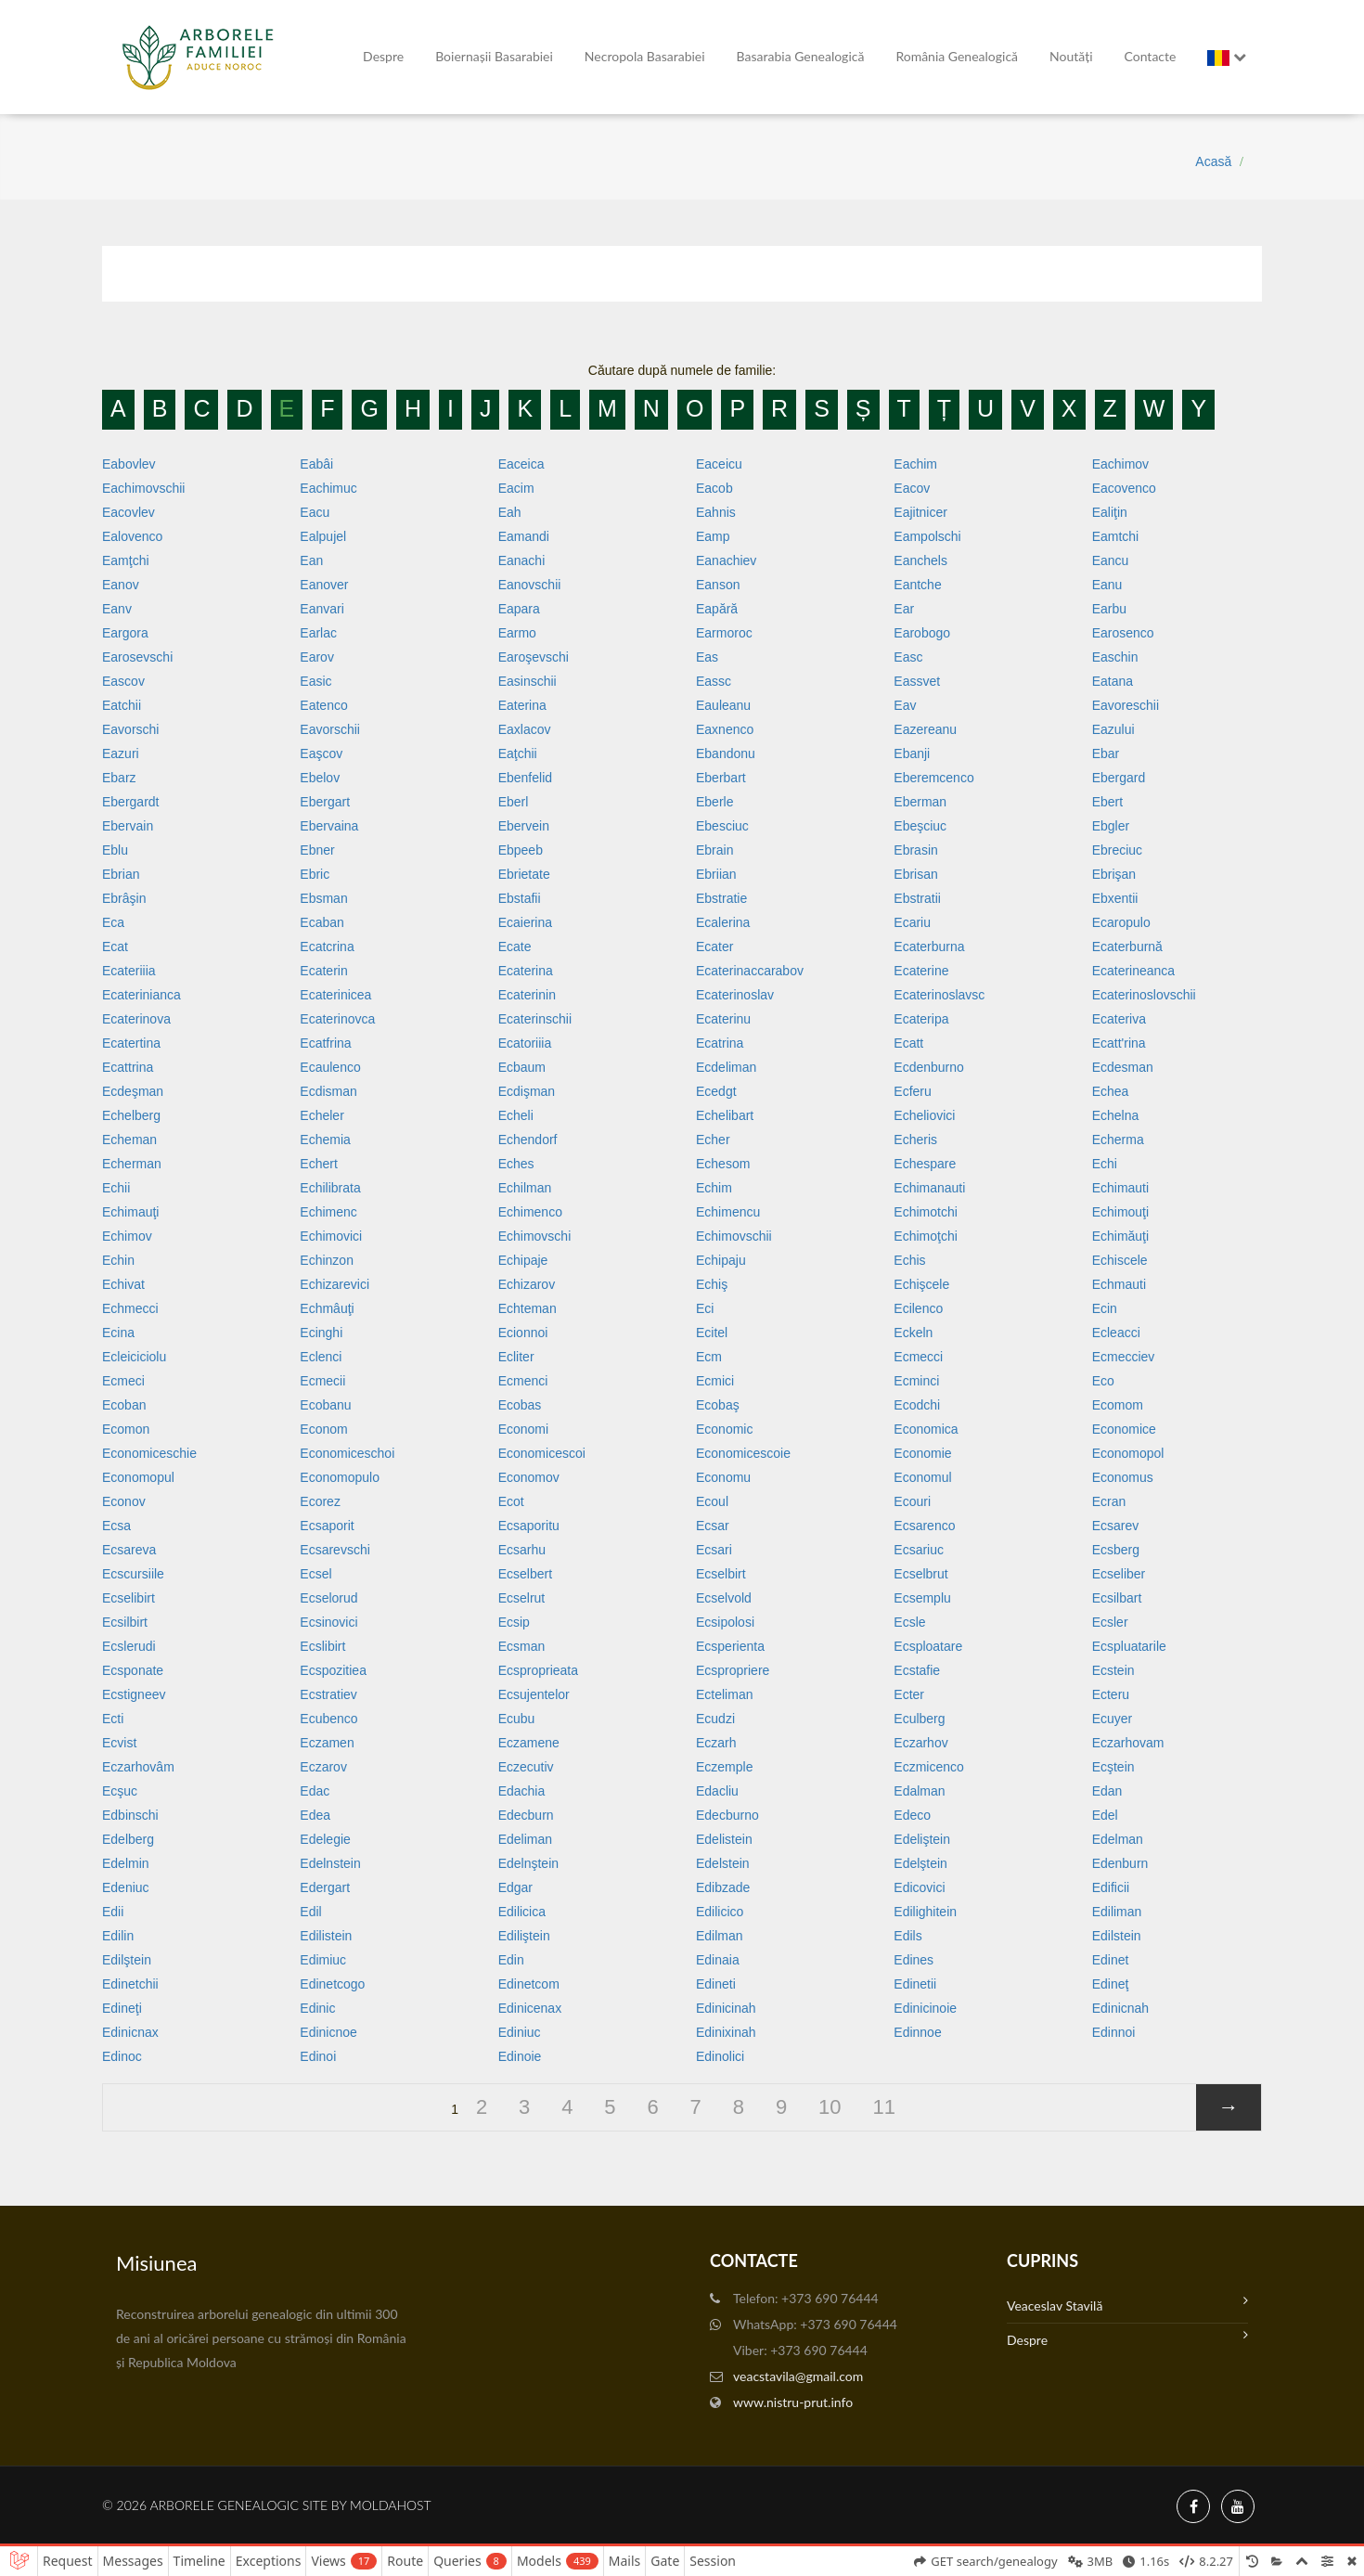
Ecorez (320, 1501)
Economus (1122, 1477)
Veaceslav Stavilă (1127, 2303)
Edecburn (526, 1815)
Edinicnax (130, 2032)
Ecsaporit (327, 1525)
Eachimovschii (143, 488)
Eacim (516, 488)
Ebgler (1110, 825)
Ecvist (119, 1742)
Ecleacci (1116, 1332)
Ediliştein (524, 1935)
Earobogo (922, 632)
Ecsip (514, 1622)
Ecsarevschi (334, 1549)
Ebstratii (917, 898)
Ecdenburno (929, 1067)
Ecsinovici (328, 1622)
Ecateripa (921, 1018)
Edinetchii (130, 1984)
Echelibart (724, 1115)
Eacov (912, 488)
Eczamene (529, 1742)
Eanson (718, 584)
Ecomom (1117, 1404)
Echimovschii (734, 1236)
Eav (905, 705)
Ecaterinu (723, 1018)
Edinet (1110, 1959)
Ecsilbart (1117, 1598)
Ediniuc (519, 2032)
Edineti (716, 1984)
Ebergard (1119, 777)
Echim (714, 1187)
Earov (317, 657)
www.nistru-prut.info (793, 2402)
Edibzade (723, 1887)
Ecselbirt (721, 1573)
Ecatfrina (325, 1043)
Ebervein (523, 825)
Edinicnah (1121, 2008)
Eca (113, 922)
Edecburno (727, 1815)
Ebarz (119, 777)
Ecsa (116, 1525)
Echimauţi (130, 1211)
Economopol (1128, 1453)
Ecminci (916, 1380)
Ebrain (714, 850)
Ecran (1109, 1501)
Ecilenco (918, 1308)
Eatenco (323, 705)
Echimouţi (1120, 1211)
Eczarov (323, 1766)
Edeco (912, 1815)
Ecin (1104, 1308)
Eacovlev (128, 512)
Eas (707, 657)
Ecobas (520, 1404)
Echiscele (1120, 1260)
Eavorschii (330, 729)
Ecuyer (1112, 1718)
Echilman (525, 1187)
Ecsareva (129, 1549)
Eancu (1110, 560)
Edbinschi (130, 1815)
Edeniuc (125, 1887)
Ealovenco (132, 536)
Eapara (519, 608)
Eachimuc (328, 488)
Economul (922, 1477)
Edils (907, 1935)
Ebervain (127, 825)
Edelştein (920, 1863)
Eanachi (522, 560)
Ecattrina (127, 1067)
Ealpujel (323, 536)
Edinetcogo (332, 1984)
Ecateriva (1119, 1018)
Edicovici (919, 1887)
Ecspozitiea (333, 1670)
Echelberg (131, 1115)
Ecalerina (723, 922)
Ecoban (124, 1404)
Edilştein (126, 1959)
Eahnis (716, 512)
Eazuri (120, 753)
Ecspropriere (732, 1670)
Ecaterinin (527, 994)
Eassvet (917, 681)
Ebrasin (915, 850)
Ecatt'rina (1119, 1043)
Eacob (714, 488)
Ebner (317, 850)
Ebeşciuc (920, 825)
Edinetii (915, 1984)
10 (829, 2107)
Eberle (714, 801)
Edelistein (724, 1839)
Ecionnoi (523, 1332)
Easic (315, 681)
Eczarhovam (1128, 1742)
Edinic (317, 2008)
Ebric (314, 874)
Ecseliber (1119, 1573)
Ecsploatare (928, 1646)
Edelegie (325, 1839)
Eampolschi (927, 536)
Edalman (919, 1791)
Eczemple (724, 1766)
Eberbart (721, 777)
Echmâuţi (327, 1308)
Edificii (1110, 1887)
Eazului (1113, 729)
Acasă (1213, 161)
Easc (908, 657)
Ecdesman (1122, 1067)
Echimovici (331, 1236)
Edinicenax (530, 2008)
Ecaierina (525, 922)
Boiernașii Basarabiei (494, 56)
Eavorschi (130, 729)
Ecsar (712, 1525)
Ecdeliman (726, 1067)
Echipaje (523, 1260)
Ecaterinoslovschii (1144, 994)
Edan (1107, 1791)
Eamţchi (125, 560)
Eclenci (320, 1356)
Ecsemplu (922, 1598)
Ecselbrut (920, 1573)
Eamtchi (1115, 536)
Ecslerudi (129, 1646)
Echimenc (328, 1211)
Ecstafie (917, 1670)
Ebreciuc (1117, 850)
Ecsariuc (919, 1549)
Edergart (325, 1887)
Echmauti (1119, 1284)
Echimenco (530, 1211)
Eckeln (913, 1332)
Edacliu (717, 1791)
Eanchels (920, 560)
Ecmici (715, 1380)
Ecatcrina (327, 946)
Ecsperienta (730, 1646)
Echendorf (528, 1139)
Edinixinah (726, 2032)
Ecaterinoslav (735, 994)
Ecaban (321, 922)
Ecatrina (719, 1043)
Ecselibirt (128, 1598)
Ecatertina (131, 1043)
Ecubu (516, 1718)
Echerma (1118, 1139)
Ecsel (315, 1573)
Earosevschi (137, 657)
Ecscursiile (133, 1573)
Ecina (118, 1332)
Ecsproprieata (538, 1670)
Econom (323, 1429)
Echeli (516, 1115)
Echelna (1115, 1115)
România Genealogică (956, 56)
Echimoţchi (925, 1236)
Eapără (717, 608)
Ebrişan (1114, 874)
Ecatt (908, 1043)
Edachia (522, 1791)
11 (883, 2107)
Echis (909, 1260)
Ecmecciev (1123, 1356)
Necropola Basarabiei (645, 56)
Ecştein (1113, 1766)
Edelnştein (528, 1863)
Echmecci (130, 1308)
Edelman (1117, 1839)
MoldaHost (390, 2505)
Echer (713, 1139)
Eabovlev (129, 464)
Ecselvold (724, 1598)
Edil (310, 1911)
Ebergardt (130, 801)
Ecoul (712, 1501)
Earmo (517, 632)
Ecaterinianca (141, 994)
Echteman (527, 1308)
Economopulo (340, 1477)
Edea (315, 1815)
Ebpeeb (520, 850)
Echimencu (728, 1211)
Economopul (138, 1477)
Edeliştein (922, 1839)
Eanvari (321, 608)
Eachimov (1120, 464)
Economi (523, 1429)
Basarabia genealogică (801, 56)
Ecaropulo (1121, 922)
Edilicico (719, 1911)
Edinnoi (1114, 2032)
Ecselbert (525, 1573)
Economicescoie (743, 1453)
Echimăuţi (1120, 1236)
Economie (922, 1453)
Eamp (713, 536)
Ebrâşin (124, 898)
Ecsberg (1115, 1549)
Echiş (711, 1284)
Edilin (118, 1935)
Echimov (127, 1236)
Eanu (1107, 584)
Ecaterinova (136, 1018)
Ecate (515, 946)
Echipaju (721, 1260)
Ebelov (320, 777)
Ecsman (522, 1646)
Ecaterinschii (535, 1018)
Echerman (131, 1163)
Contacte (1151, 56)
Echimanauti (929, 1187)
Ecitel (711, 1332)
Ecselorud (328, 1598)
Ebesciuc (722, 825)
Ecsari (714, 1549)
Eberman (920, 801)
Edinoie (520, 2056)
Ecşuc (119, 1791)
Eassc (713, 681)
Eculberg (919, 1718)
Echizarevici (334, 1284)
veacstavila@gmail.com (798, 2376)
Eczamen (327, 1742)
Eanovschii (529, 584)
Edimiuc (323, 1959)
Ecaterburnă (1127, 946)
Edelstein (723, 1863)
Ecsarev (1115, 1525)
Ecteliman (724, 1694)
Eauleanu (723, 705)
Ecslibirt (322, 1646)
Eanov (120, 584)
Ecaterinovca (337, 1018)
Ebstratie (721, 898)
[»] (1228, 2107)
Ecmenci (523, 1380)
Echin (118, 1260)
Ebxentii (1115, 898)
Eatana (1112, 681)
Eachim (915, 464)
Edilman (719, 1935)
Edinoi (318, 2056)
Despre (383, 56)
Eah (509, 512)
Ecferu (912, 1091)
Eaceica (521, 464)
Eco (1103, 1380)
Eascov (123, 681)
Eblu (115, 850)
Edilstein (1116, 1935)
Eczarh (716, 1742)
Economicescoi (541, 1453)
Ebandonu (725, 753)
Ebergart (325, 801)
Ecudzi (715, 1718)
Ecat (115, 946)
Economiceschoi (347, 1453)
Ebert (1107, 801)
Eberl (513, 801)
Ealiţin (1109, 512)
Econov (124, 1501)
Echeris (915, 1139)
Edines (913, 1959)
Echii (116, 1187)
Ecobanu (325, 1404)
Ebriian (716, 874)
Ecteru (1110, 1694)
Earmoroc (724, 632)
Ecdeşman (132, 1091)
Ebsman (323, 898)
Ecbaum (522, 1067)
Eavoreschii (1125, 705)
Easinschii (527, 681)
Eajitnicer (920, 512)
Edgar (515, 1887)
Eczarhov (920, 1742)
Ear (904, 608)
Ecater (714, 946)
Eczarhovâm (138, 1766)
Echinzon (327, 1260)
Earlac (318, 632)
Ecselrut (522, 1598)
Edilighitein (925, 1911)
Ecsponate (132, 1670)
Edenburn (1120, 1863)
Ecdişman (526, 1091)
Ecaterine (921, 970)
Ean (311, 560)
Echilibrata (330, 1187)
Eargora (125, 632)
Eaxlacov (524, 729)
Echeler (321, 1115)
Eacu (314, 512)
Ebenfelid (525, 777)
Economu (723, 1477)
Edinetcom (529, 1984)
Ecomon (125, 1429)
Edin (511, 1959)
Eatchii (121, 705)
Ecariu (912, 922)
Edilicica (522, 1911)
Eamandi (523, 536)
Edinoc (122, 2056)
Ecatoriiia (525, 1043)
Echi (1104, 1163)
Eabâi (316, 464)
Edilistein (326, 1935)
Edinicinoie (925, 2008)
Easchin (1115, 657)
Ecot (511, 1501)
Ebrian (120, 874)
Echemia (325, 1139)
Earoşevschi (533, 657)
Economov (529, 1477)
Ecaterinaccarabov (750, 970)
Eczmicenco (928, 1766)
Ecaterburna (929, 946)
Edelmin (125, 1863)
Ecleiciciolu (134, 1356)
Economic (724, 1429)
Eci (705, 1308)
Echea (1110, 1091)
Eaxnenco (724, 729)
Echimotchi (925, 1211)
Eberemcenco (933, 777)
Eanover (324, 584)
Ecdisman (328, 1091)
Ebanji (912, 753)
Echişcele (921, 1284)
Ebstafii (519, 898)
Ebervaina (329, 825)
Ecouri (912, 1501)
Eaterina (522, 705)
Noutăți (1070, 56)
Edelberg (128, 1839)
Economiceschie (149, 1453)
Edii (112, 1911)
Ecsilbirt (125, 1622)
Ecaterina (525, 970)
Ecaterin (323, 970)
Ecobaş (718, 1404)
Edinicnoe (328, 2032)
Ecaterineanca (1134, 970)
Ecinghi (321, 1332)
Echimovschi (535, 1236)
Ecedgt (716, 1091)
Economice (1124, 1429)
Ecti (112, 1718)
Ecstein (1113, 1670)
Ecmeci (123, 1380)
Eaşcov (321, 753)
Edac (314, 1791)
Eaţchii (517, 753)
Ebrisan (915, 874)
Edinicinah (726, 2008)
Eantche (917, 584)
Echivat (123, 1284)
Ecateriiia (129, 970)
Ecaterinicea (335, 994)
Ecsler (1110, 1622)
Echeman (129, 1139)
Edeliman (525, 1839)
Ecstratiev (328, 1694)
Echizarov (526, 1284)
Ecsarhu (522, 1549)
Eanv (117, 608)
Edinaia (718, 1959)
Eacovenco (1124, 488)
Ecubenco (328, 1718)
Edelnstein (330, 1863)
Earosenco (1123, 632)
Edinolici (720, 2056)
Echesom (723, 1163)
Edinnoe (917, 2032)
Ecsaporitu (529, 1525)
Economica (926, 1429)
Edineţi (122, 2008)
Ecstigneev (133, 1694)
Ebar (1106, 753)
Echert (318, 1163)
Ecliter (516, 1356)
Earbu (1109, 608)
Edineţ (1110, 1984)
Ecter (909, 1694)
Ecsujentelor (534, 1694)
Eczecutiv (526, 1766)
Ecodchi (917, 1404)
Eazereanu (925, 729)
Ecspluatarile (1129, 1646)
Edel (1105, 1815)
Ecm (709, 1356)
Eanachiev (726, 560)
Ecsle (909, 1622)
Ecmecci (918, 1356)
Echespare (925, 1163)
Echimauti (1120, 1187)
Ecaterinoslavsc (939, 994)
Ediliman (1117, 1911)
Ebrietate (524, 874)
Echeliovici (924, 1115)
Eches (516, 1163)
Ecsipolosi (725, 1622)
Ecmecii (322, 1380)
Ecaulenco (330, 1067)
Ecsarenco (924, 1525)
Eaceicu (719, 464)
